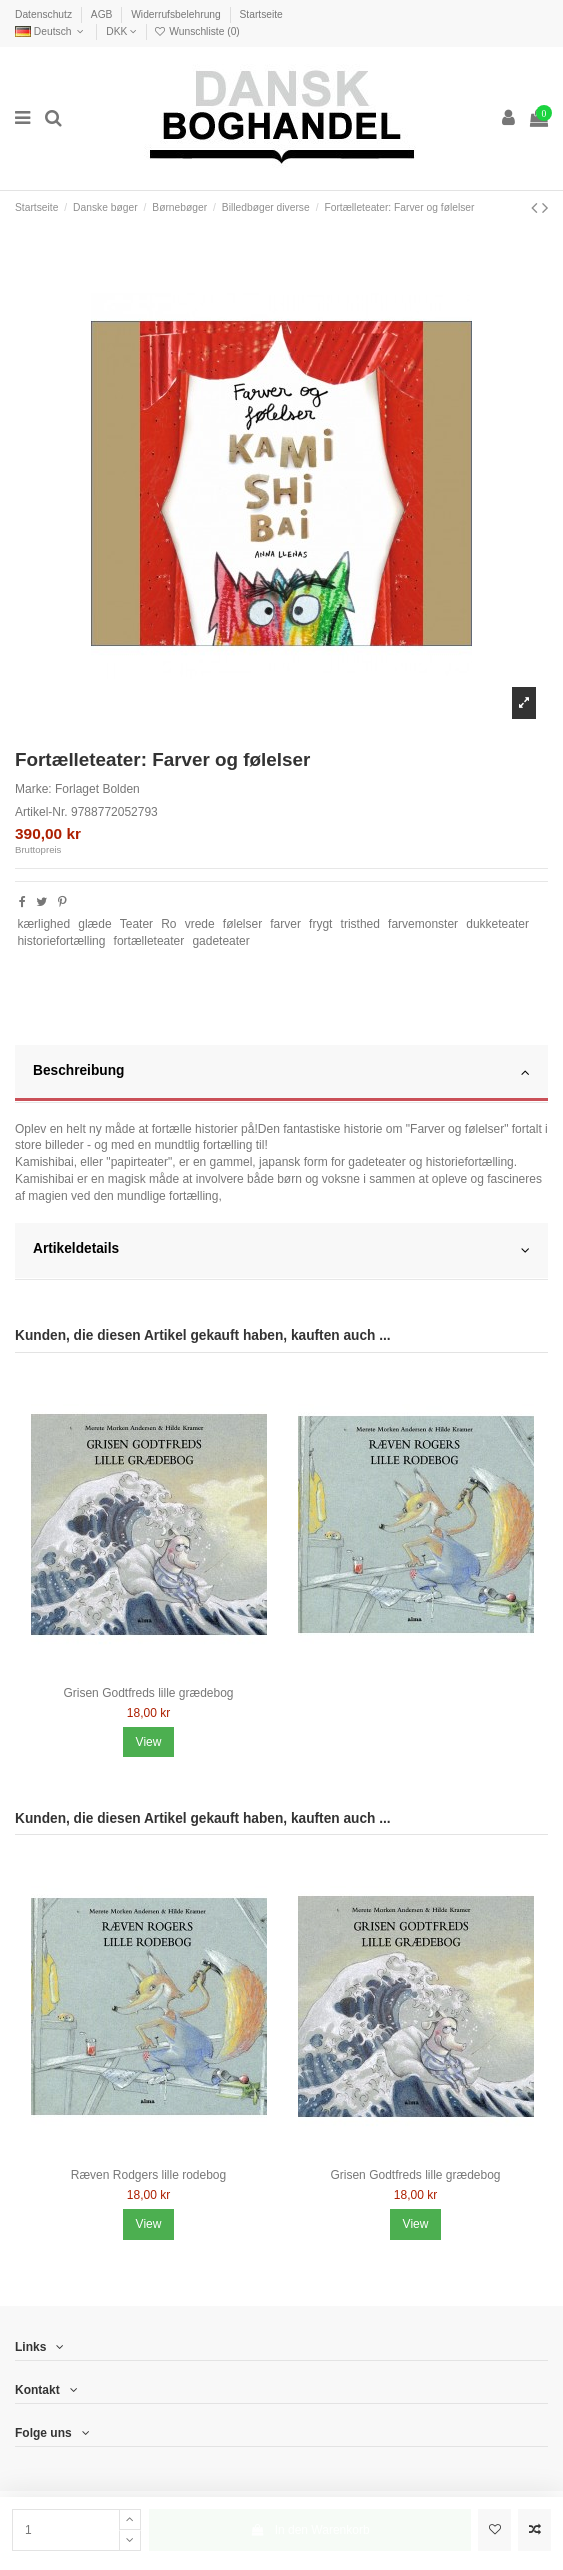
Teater (136, 924)
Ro (168, 924)
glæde (94, 924)
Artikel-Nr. (41, 812)
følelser (242, 924)
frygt (320, 924)
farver (285, 924)
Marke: (33, 789)
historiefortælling (61, 941)
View (149, 1742)
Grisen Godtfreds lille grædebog (148, 1693)
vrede (200, 924)
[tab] (281, 1074)
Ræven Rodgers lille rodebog (148, 2175)
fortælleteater (149, 941)
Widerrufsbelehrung (177, 14)
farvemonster (423, 924)
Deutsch (51, 31)
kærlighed (43, 924)
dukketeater (497, 924)
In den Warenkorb (310, 2530)
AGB (103, 14)
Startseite (260, 14)
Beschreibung (281, 1072)
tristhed (360, 924)
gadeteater (220, 941)
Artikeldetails (281, 1250)
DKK (121, 31)
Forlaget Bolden (97, 789)
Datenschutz (45, 14)
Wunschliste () (196, 31)
